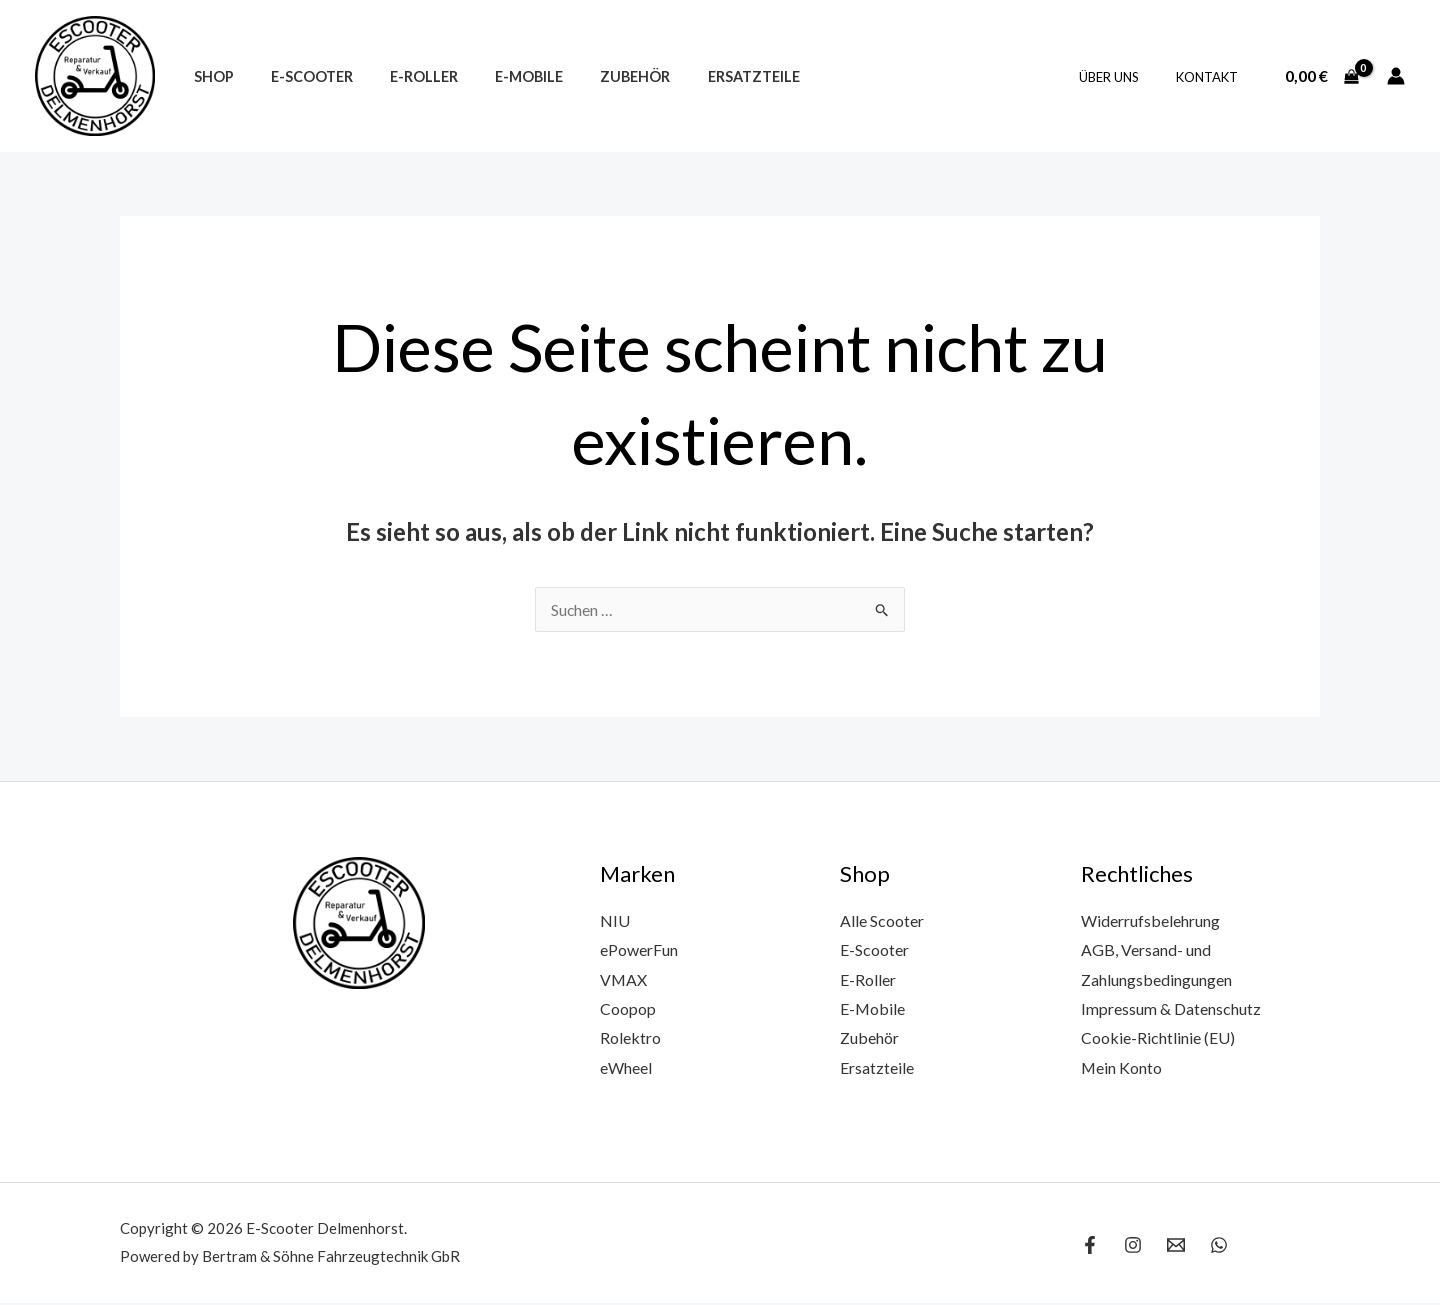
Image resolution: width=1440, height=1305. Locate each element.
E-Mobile (500, 76)
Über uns (1125, 77)
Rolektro (630, 1038)
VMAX (624, 979)
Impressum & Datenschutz (1171, 1009)
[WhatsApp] (1219, 1247)
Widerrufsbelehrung (1150, 920)
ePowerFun (639, 949)
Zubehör (598, 76)
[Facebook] (1090, 1247)
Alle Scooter (882, 920)
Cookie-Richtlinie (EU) (1158, 1038)
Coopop (628, 1009)
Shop (209, 76)
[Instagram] (1133, 1247)
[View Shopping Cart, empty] (1321, 76)
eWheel (626, 1068)
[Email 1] (1176, 1247)
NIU (615, 920)
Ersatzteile (707, 76)
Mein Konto (1122, 1068)
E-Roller (403, 76)
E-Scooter (299, 76)
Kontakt (1212, 77)
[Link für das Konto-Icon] (1396, 76)
